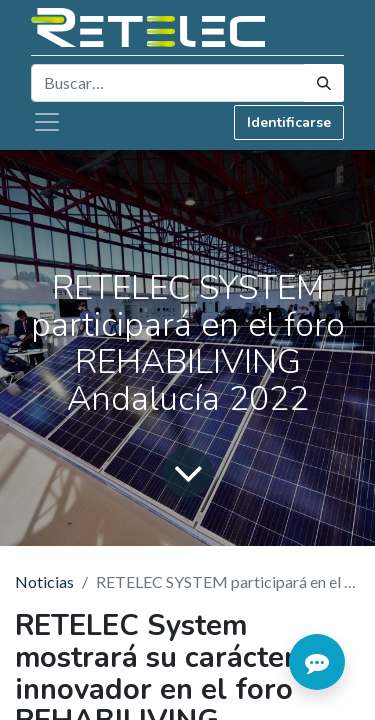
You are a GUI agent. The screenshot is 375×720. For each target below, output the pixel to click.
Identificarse (289, 122)
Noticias (44, 581)
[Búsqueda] (324, 83)
